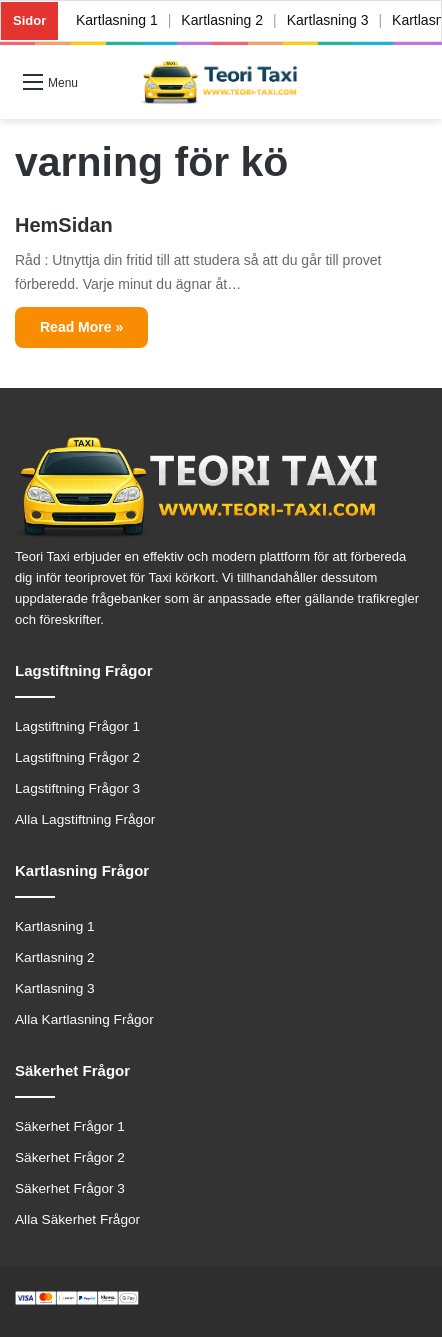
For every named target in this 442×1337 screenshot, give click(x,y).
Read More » (81, 327)
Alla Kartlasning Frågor (84, 1019)
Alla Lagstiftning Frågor (85, 819)
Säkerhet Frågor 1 (70, 1126)
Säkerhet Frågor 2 (70, 1157)
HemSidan (64, 225)
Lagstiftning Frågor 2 (77, 757)
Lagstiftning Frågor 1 (77, 726)
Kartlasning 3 (328, 20)
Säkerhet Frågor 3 (70, 1188)
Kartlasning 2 (223, 20)
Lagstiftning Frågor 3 (77, 788)
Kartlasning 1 (117, 20)
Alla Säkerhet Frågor (77, 1219)
